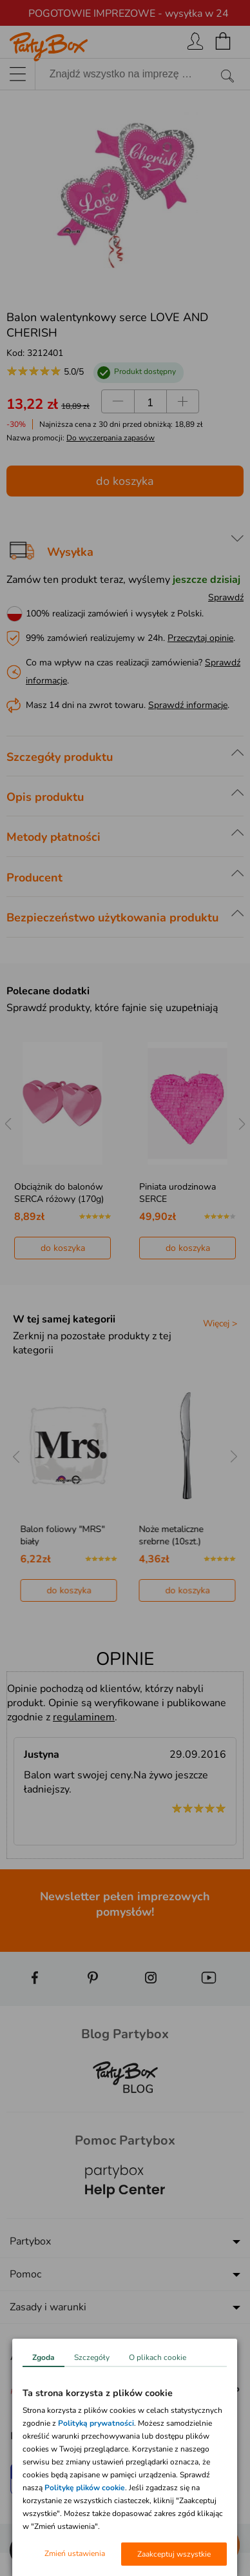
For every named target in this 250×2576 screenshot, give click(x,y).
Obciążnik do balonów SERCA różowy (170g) (59, 1193)
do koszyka (125, 481)
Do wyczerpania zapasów (110, 438)
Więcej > (220, 1323)
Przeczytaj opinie (200, 638)
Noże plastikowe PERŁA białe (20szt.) (58, 1535)
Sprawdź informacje (187, 705)
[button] (26, 2550)
